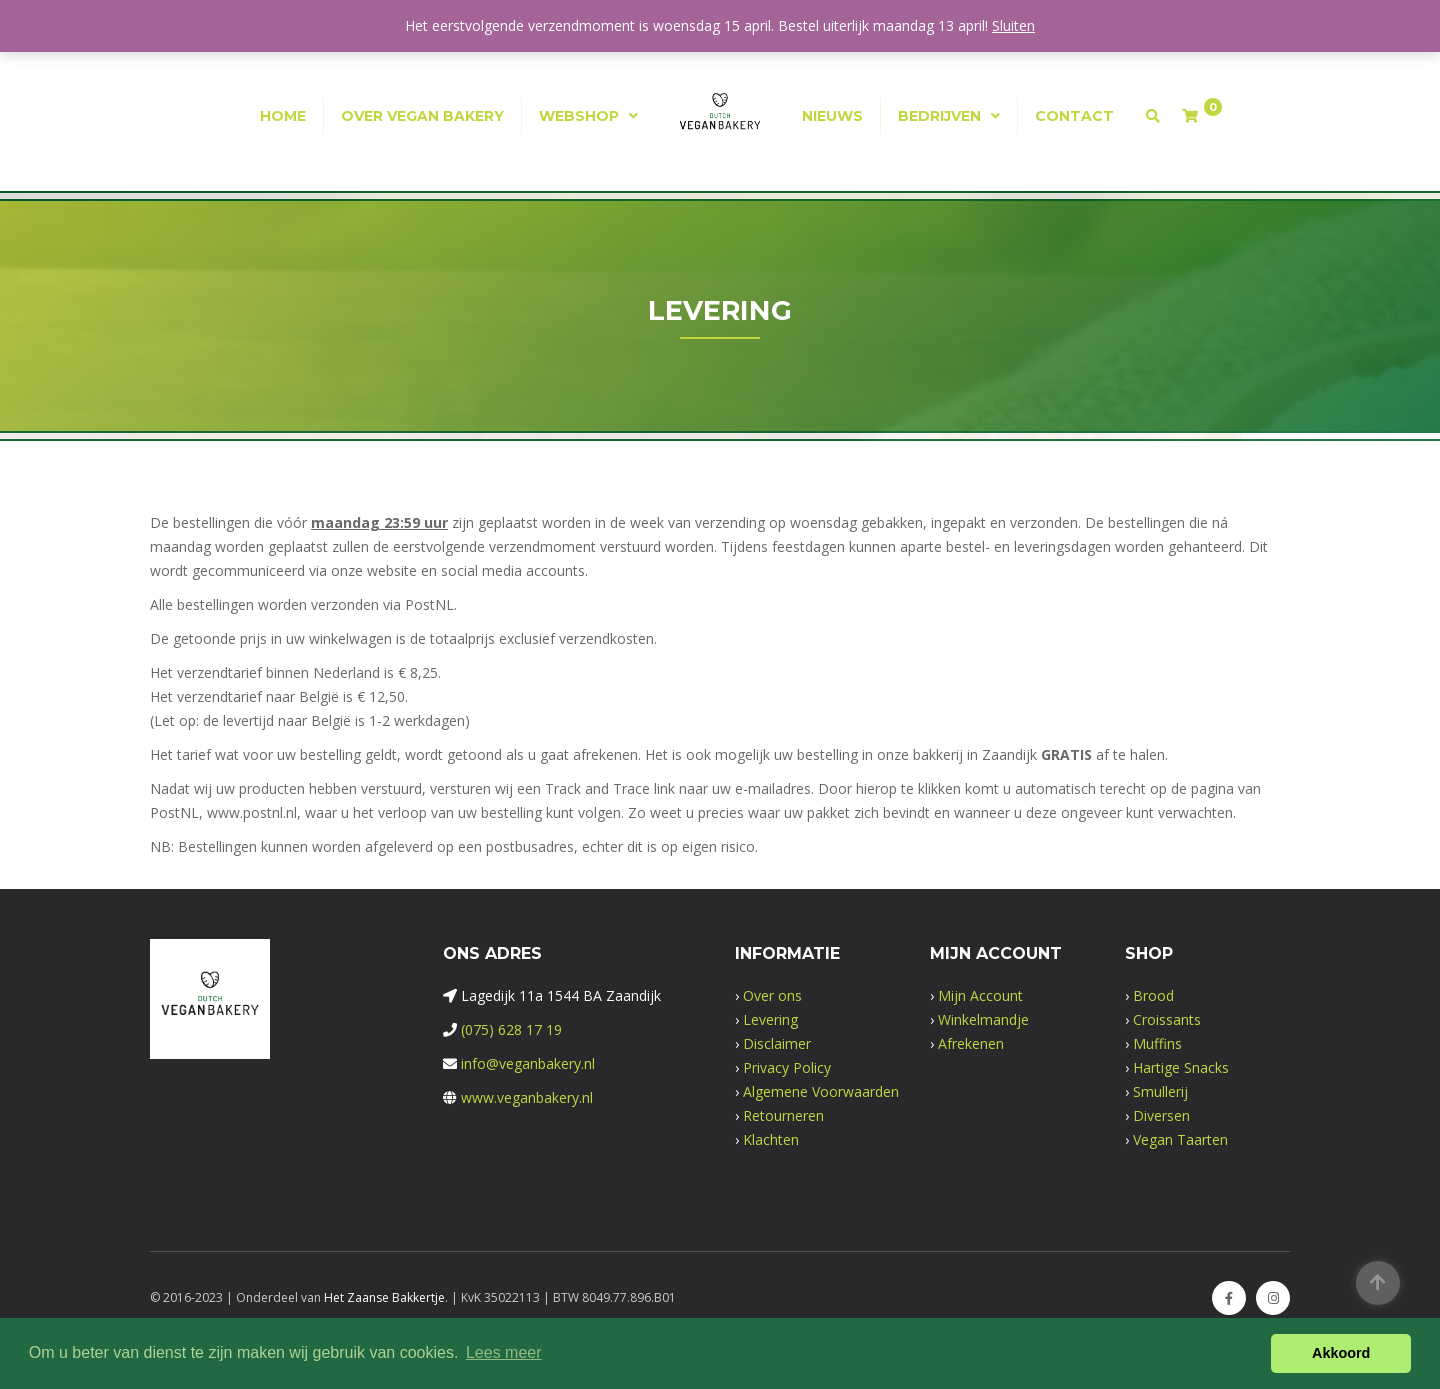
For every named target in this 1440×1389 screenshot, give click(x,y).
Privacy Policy (787, 1067)
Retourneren (783, 1115)
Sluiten (1013, 25)
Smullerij (1160, 1091)
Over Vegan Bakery (422, 116)
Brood (1153, 995)
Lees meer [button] (504, 1352)
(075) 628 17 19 (511, 1029)
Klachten (771, 1139)
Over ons (772, 995)
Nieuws (832, 116)
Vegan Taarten (1180, 1139)
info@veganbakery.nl (528, 1063)
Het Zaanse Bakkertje (384, 1297)
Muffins (1157, 1043)
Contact (1074, 116)
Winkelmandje (983, 1019)
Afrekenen (971, 1043)
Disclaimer (777, 1043)
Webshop (579, 116)
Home (283, 116)
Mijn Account (980, 995)
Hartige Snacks (1181, 1067)
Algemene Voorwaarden (821, 1091)
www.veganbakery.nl (527, 1097)
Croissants (1167, 1019)
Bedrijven (939, 116)
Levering (770, 1019)
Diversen (1161, 1115)
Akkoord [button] (1341, 1353)
